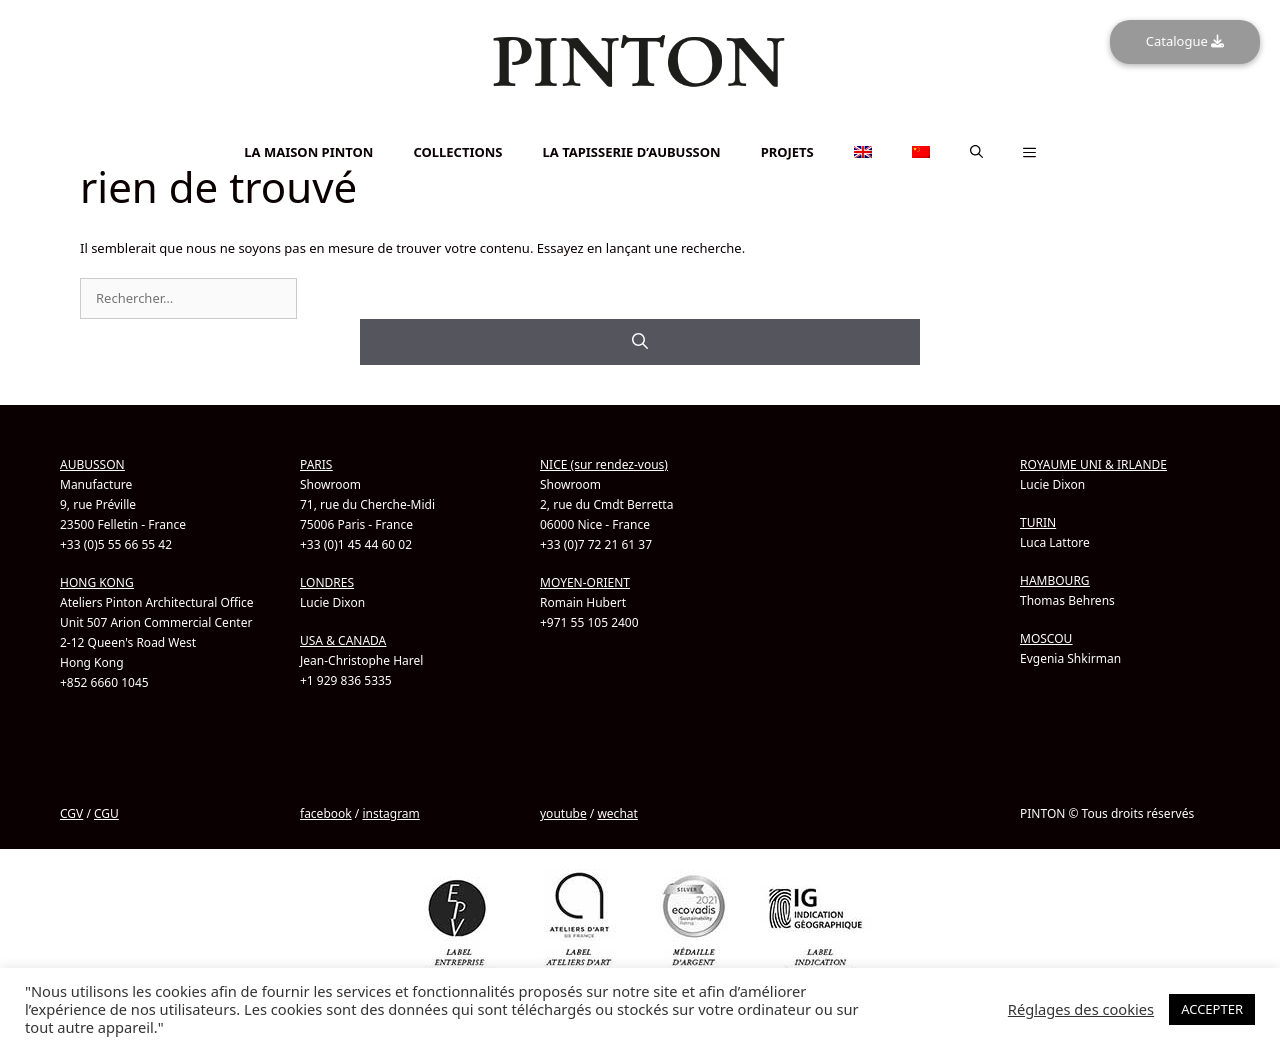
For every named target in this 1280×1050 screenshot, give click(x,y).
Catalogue (1185, 41)
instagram (390, 813)
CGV (71, 813)
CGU (106, 813)
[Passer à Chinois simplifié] (640, 136)
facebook (326, 813)
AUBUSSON (92, 464)
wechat (617, 813)
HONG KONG (97, 582)
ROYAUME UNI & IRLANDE (1093, 464)
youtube (563, 813)
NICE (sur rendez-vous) (604, 464)
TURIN (1038, 522)
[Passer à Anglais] (640, 125)
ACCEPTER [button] (1212, 1009)
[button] (976, 152)
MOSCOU (1046, 638)
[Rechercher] (640, 342)
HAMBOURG (1055, 580)
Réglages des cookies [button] (1081, 1009)
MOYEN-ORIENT (585, 582)
